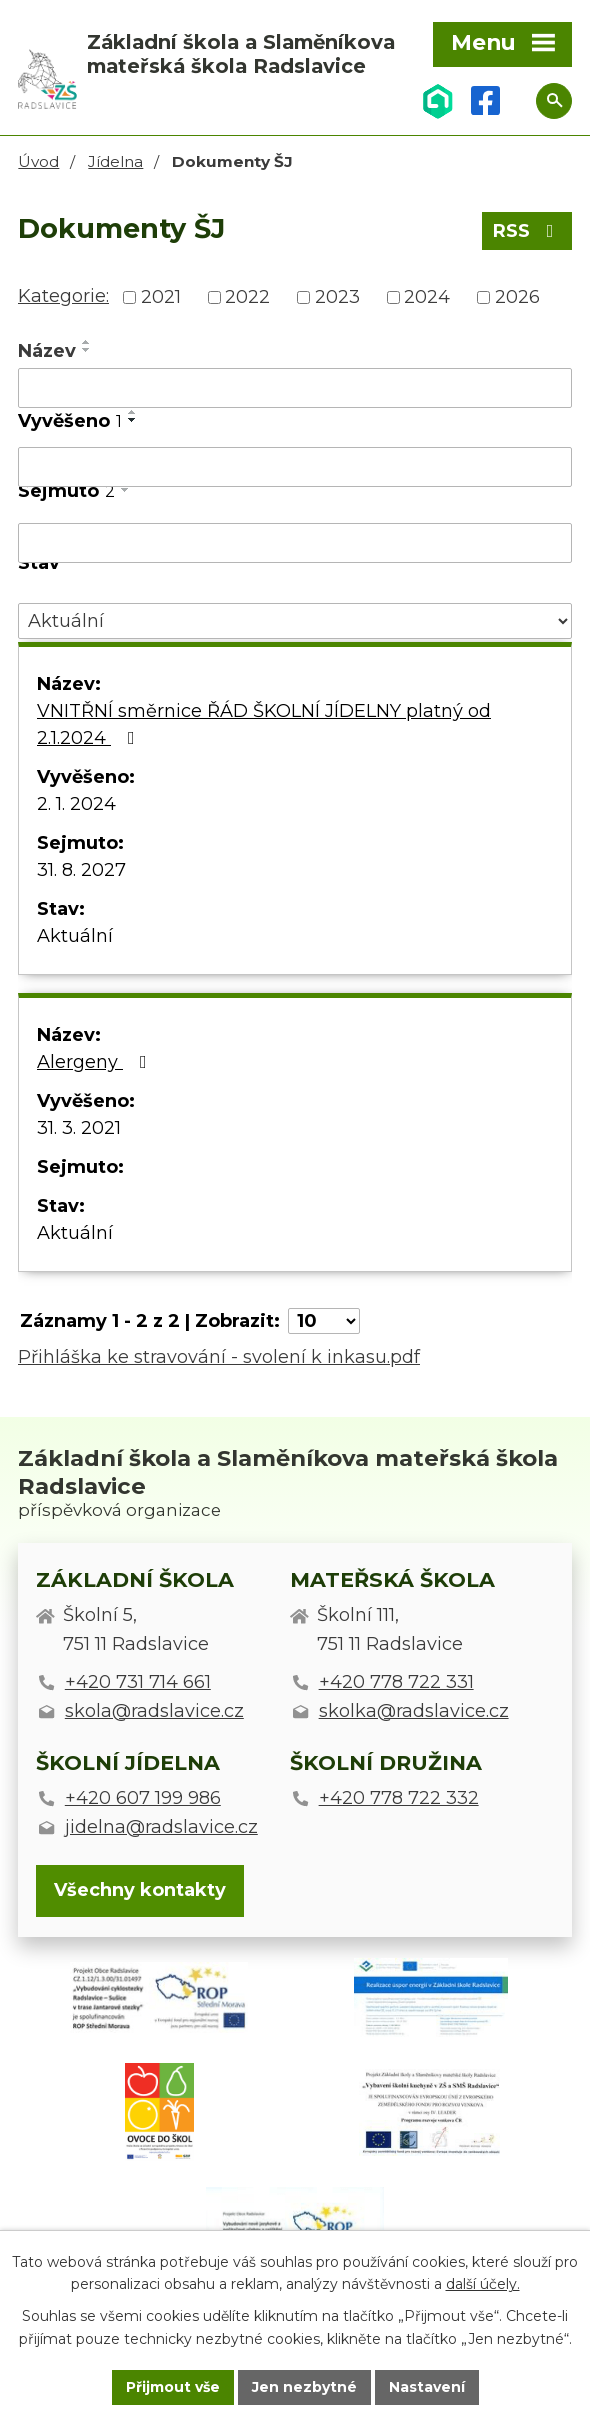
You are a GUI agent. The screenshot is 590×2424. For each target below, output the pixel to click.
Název (47, 351)
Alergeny (96, 1062)
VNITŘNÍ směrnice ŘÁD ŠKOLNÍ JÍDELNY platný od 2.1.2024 (264, 724)
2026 (517, 297)
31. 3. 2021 (79, 1128)
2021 (161, 297)
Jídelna (115, 161)
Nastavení (427, 2387)
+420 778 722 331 (396, 1682)
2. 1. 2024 (76, 804)
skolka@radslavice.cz (414, 1711)
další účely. (483, 2285)
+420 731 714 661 (138, 1682)
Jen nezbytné (304, 2387)
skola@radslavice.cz (154, 1711)
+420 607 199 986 (143, 1798)
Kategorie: (63, 296)
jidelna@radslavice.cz (161, 1827)
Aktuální (75, 936)
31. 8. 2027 (81, 870)
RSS (527, 231)
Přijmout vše (173, 2387)
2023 (337, 297)
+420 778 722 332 (399, 1798)
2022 (247, 297)
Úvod (38, 161)
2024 (427, 297)
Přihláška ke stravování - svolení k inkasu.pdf (219, 1357)
